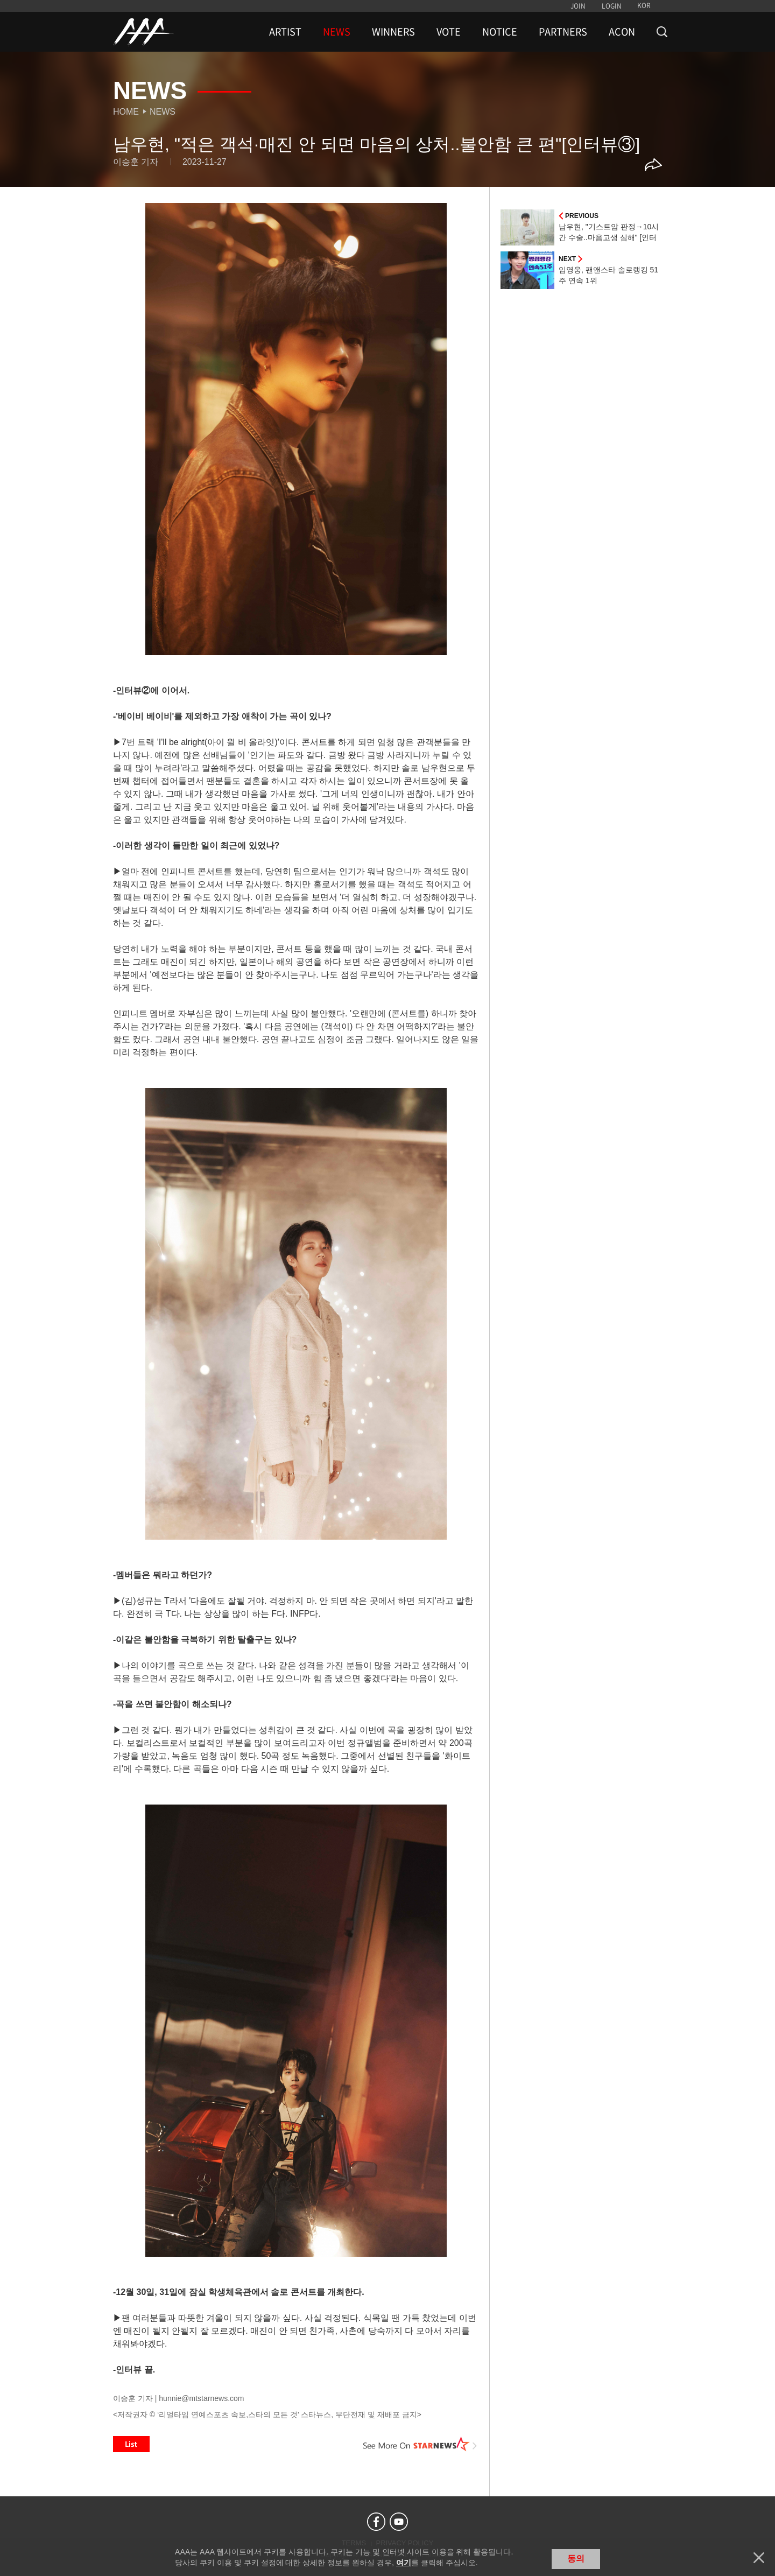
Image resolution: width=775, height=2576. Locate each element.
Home (126, 111)
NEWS (336, 32)
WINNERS (393, 32)
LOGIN (612, 6)
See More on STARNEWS (420, 2444)
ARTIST (285, 32)
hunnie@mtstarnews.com (201, 2398)
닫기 (758, 2557)
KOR (644, 5)
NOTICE (499, 32)
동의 (575, 2558)
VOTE (448, 32)
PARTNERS (563, 32)
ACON (622, 32)
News (162, 111)
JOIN (578, 6)
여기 (403, 2562)
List (131, 2444)
